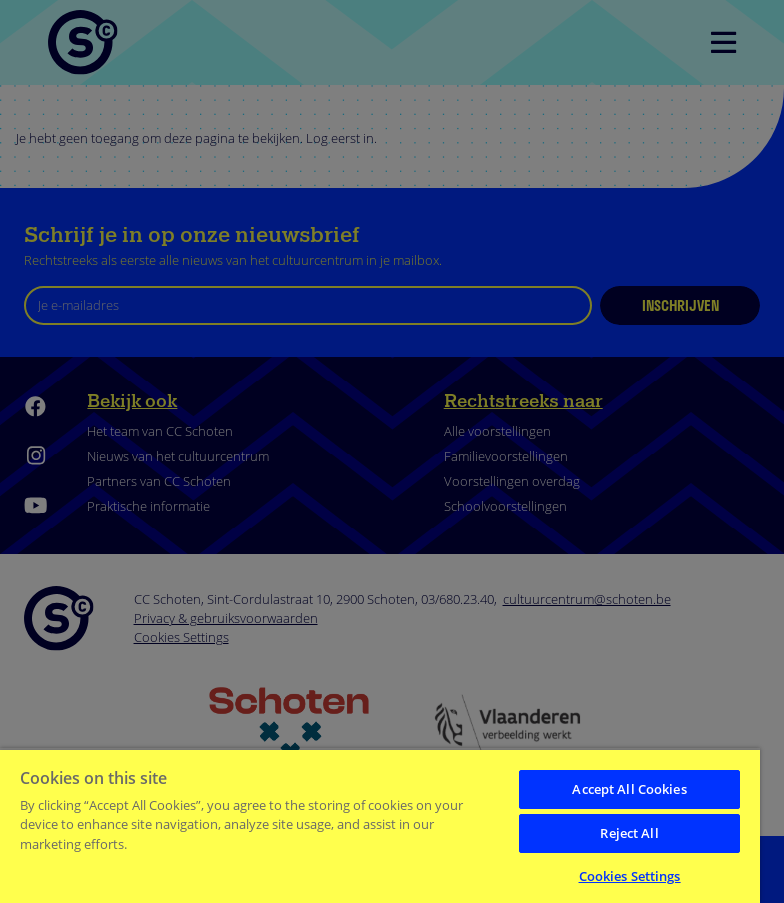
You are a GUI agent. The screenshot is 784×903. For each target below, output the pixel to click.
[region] (380, 825)
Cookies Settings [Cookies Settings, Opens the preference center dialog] (630, 876)
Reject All (629, 833)
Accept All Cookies (629, 789)
